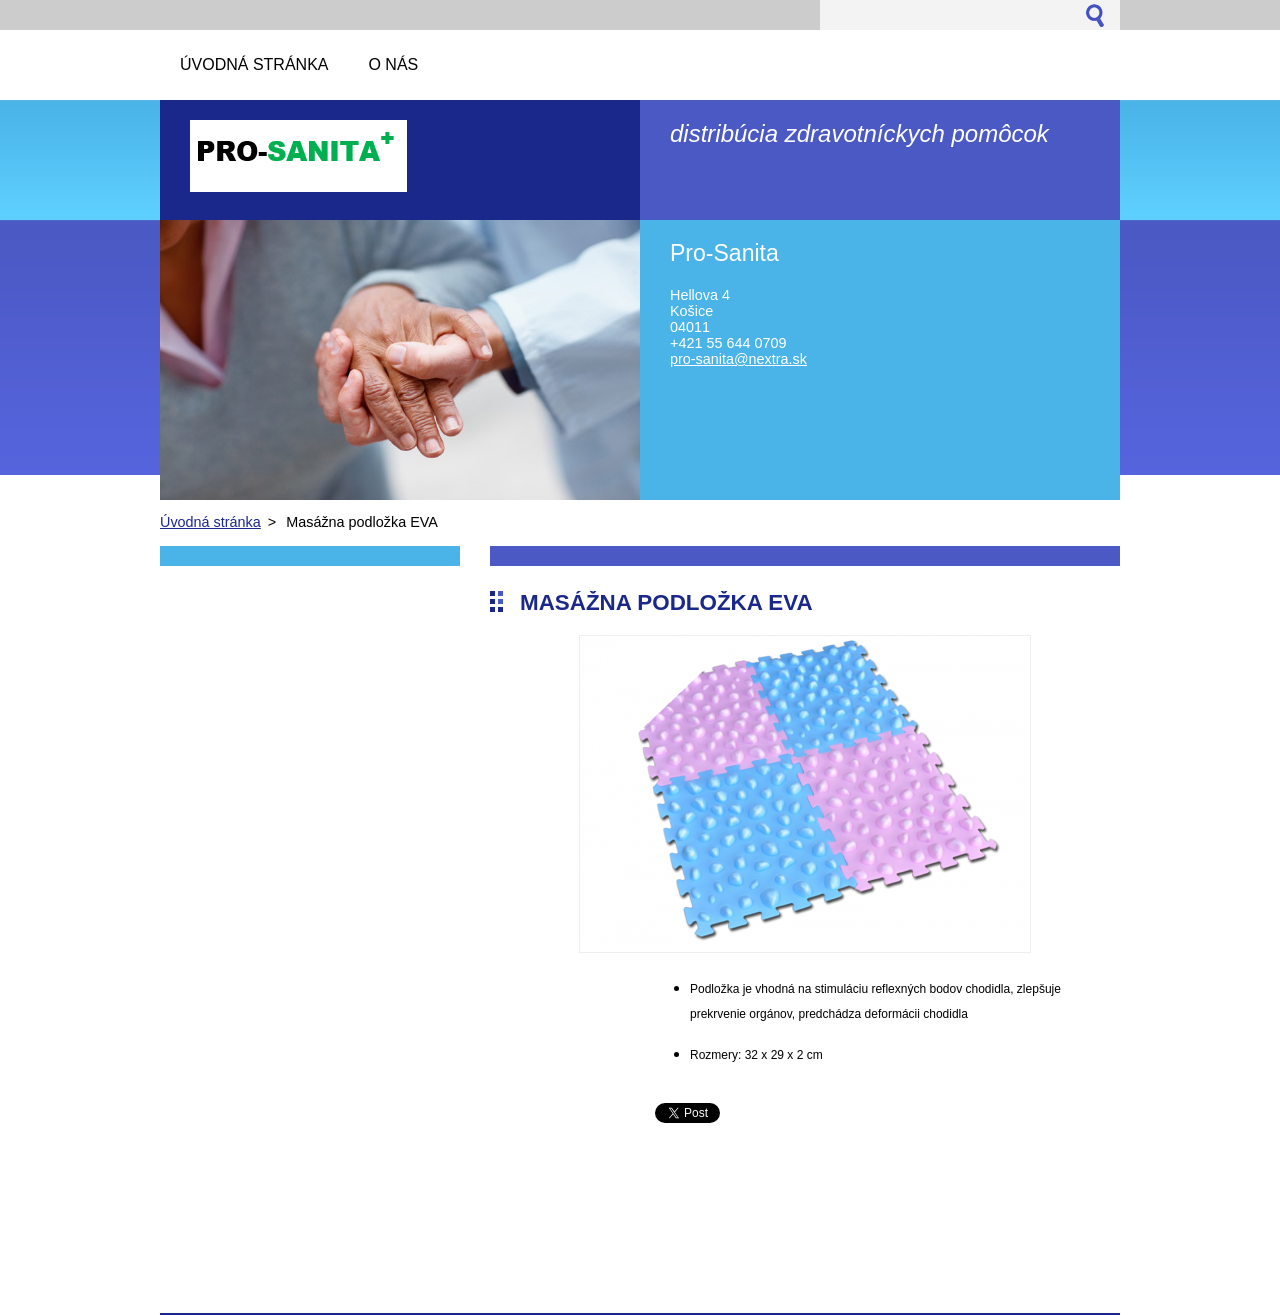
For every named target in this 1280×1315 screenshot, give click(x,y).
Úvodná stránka (210, 522)
